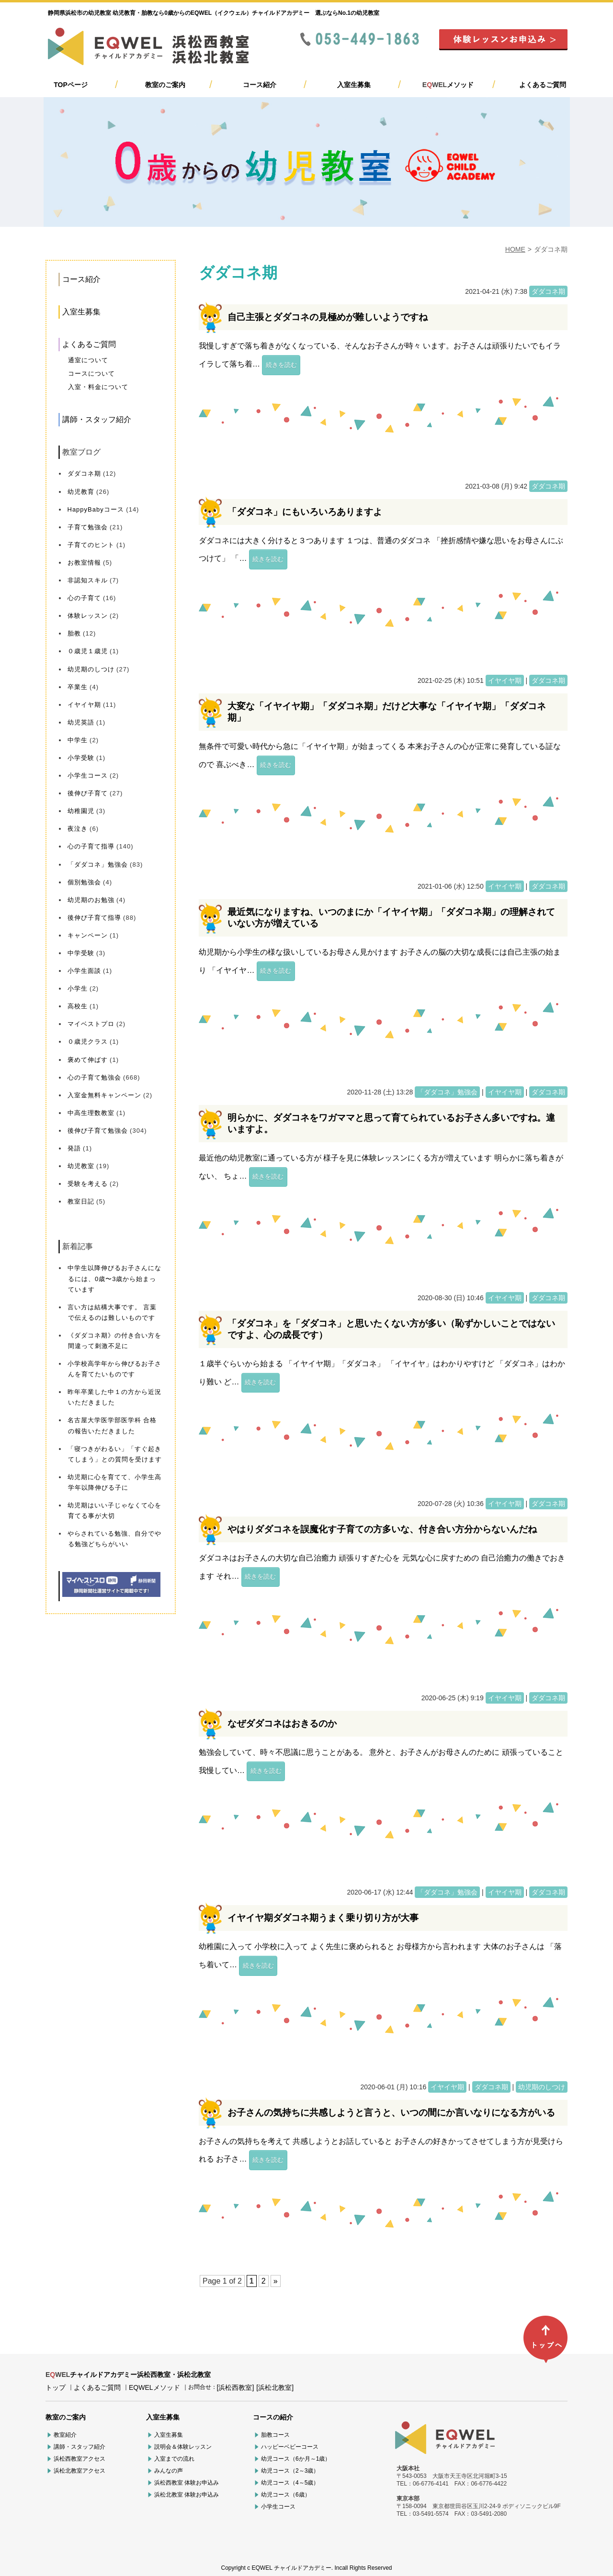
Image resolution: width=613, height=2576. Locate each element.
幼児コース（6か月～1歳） (295, 2458)
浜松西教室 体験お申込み (186, 2482)
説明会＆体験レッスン (183, 2446)
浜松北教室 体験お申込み (186, 2494)
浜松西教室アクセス (79, 2458)
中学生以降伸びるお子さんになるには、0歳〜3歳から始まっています (114, 1278)
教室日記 (81, 1201)
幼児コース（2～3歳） (290, 2470)
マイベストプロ (91, 1023)
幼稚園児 (81, 810)
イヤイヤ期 (84, 704)
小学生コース (88, 775)
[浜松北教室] (275, 2387)
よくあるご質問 (542, 85)
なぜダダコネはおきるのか (282, 1723)
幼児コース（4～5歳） (290, 2482)
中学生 (78, 740)
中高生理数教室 (91, 1112)
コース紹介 (259, 85)
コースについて (91, 373)
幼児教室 (81, 1166)
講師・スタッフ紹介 (96, 419)
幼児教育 (81, 491)
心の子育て (84, 598)
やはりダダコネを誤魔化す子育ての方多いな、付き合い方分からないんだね (382, 1529)
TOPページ (71, 85)
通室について (88, 360)
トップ (55, 2387)
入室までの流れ (174, 2458)
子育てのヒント (91, 544)
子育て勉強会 (88, 527)
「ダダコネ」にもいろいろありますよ (304, 512)
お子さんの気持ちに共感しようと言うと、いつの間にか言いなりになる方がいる (391, 2113)
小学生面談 (84, 970)
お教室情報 (84, 562)
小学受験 (81, 757)
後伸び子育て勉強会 (98, 1130)
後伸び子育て (88, 793)
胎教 (74, 633)
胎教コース (275, 2434)
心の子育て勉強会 (94, 1077)
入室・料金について (98, 386)
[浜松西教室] (235, 2387)
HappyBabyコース (96, 509)
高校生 (78, 1006)
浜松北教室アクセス (79, 2470)
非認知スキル (88, 580)
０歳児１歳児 (88, 651)
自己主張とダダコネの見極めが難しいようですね (327, 317)
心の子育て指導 (91, 846)
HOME (515, 249)
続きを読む (281, 364)
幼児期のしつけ (91, 669)
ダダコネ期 (84, 473)
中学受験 (81, 953)
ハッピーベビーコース (289, 2446)
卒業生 (78, 687)
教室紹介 (65, 2434)
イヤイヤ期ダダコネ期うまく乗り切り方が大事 (323, 1918)
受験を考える (88, 1183)
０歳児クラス (88, 1041)
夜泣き (78, 828)
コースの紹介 (273, 2417)
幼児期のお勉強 (91, 899)
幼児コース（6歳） (285, 2494)
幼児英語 (81, 722)
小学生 (78, 988)
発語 (74, 1148)
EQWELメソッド (154, 2387)
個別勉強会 (84, 882)
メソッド (448, 85)
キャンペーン (88, 935)
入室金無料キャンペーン (104, 1095)
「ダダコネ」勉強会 (98, 864)
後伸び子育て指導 (94, 917)
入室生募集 (354, 85)
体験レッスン (88, 615)
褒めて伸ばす (88, 1059)
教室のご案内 (165, 85)
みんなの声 (168, 2470)
